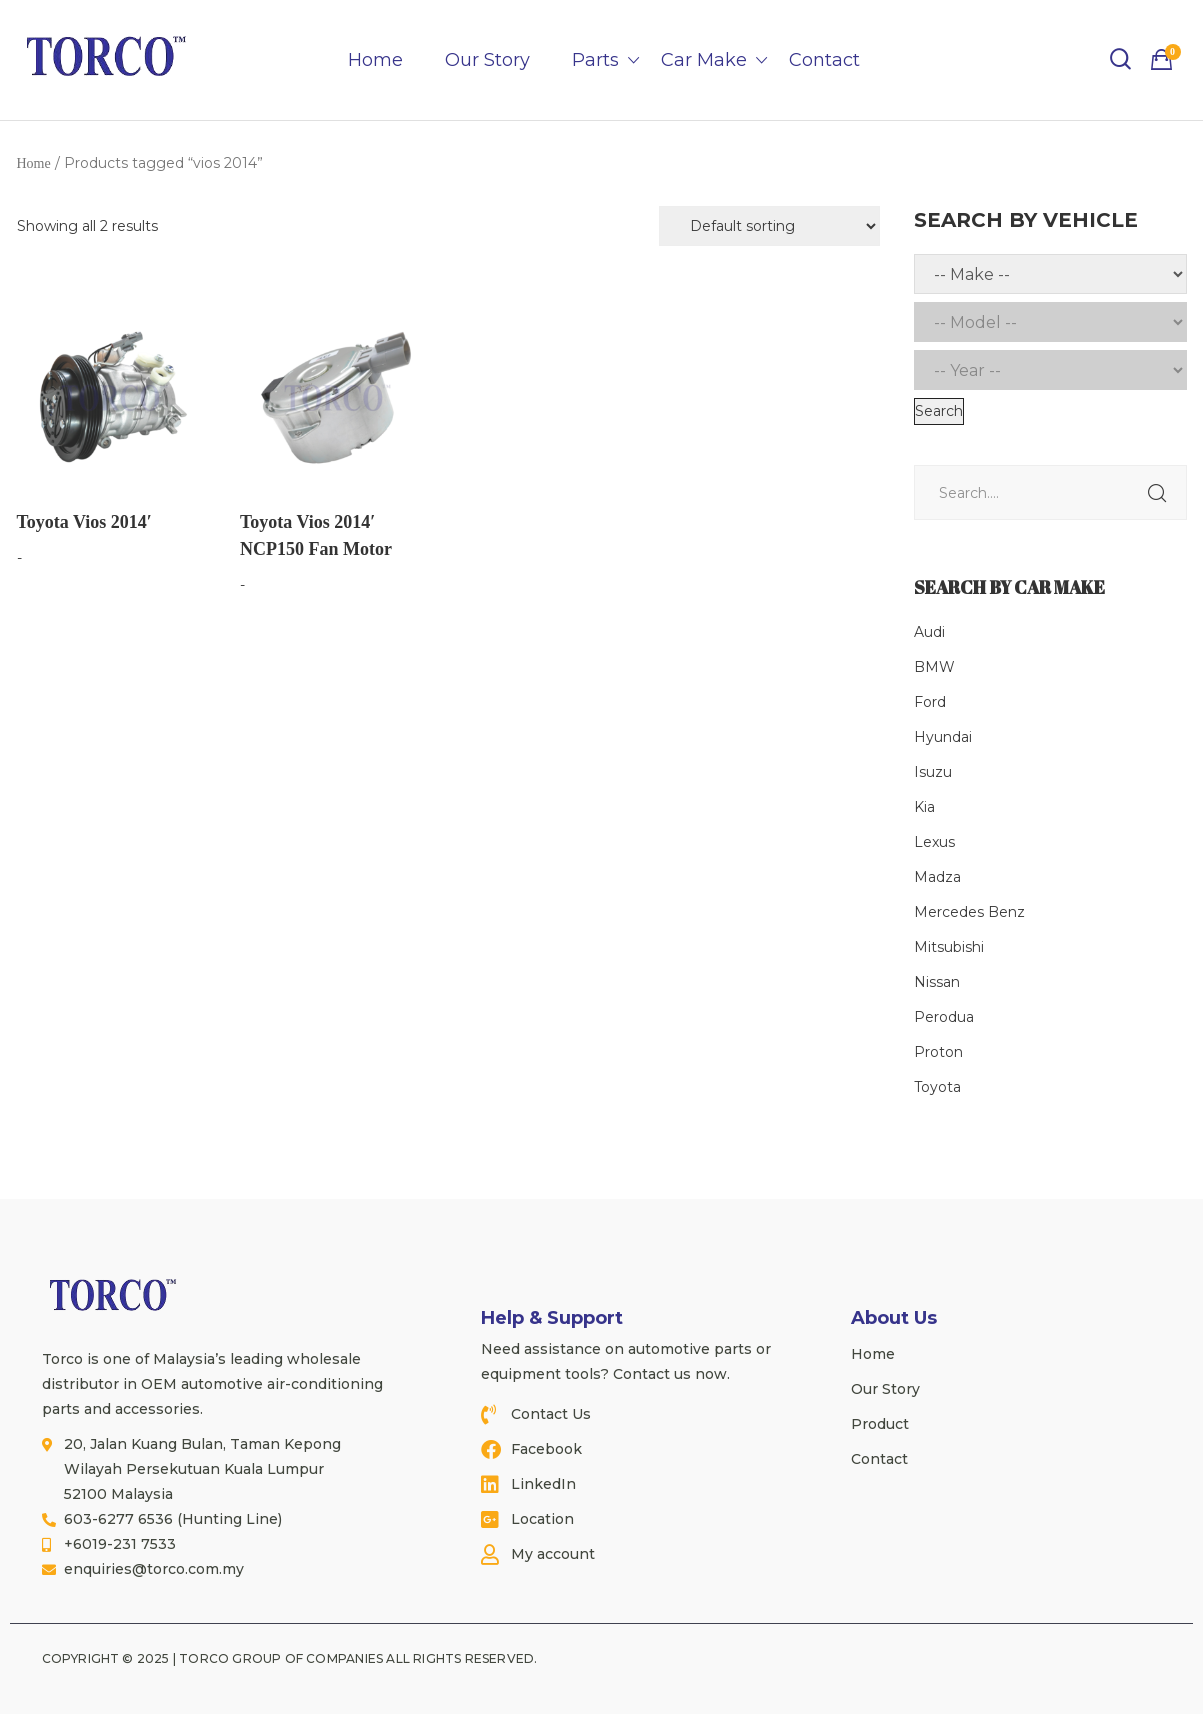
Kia (924, 807)
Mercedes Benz (969, 912)
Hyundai (943, 737)
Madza (937, 877)
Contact (824, 60)
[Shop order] (769, 226)
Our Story (487, 60)
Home (375, 60)
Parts (595, 60)
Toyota (937, 1087)
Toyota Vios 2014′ (84, 522)
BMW (934, 667)
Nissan (937, 982)
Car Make (704, 60)
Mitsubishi (949, 947)
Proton (938, 1052)
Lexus (934, 842)
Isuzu (933, 772)
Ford (930, 702)
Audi (929, 632)
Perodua (944, 1017)
